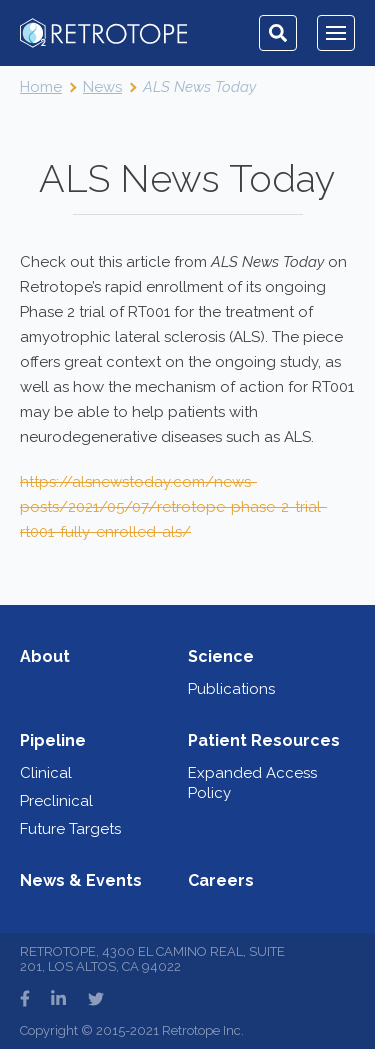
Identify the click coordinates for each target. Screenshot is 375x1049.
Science (221, 656)
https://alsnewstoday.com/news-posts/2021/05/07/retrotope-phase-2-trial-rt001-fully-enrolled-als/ (173, 507)
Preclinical (56, 801)
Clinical (46, 773)
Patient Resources (264, 740)
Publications (231, 689)
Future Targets (70, 829)
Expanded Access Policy (252, 783)
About (45, 656)
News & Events (81, 880)
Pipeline (53, 740)
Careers (221, 880)
